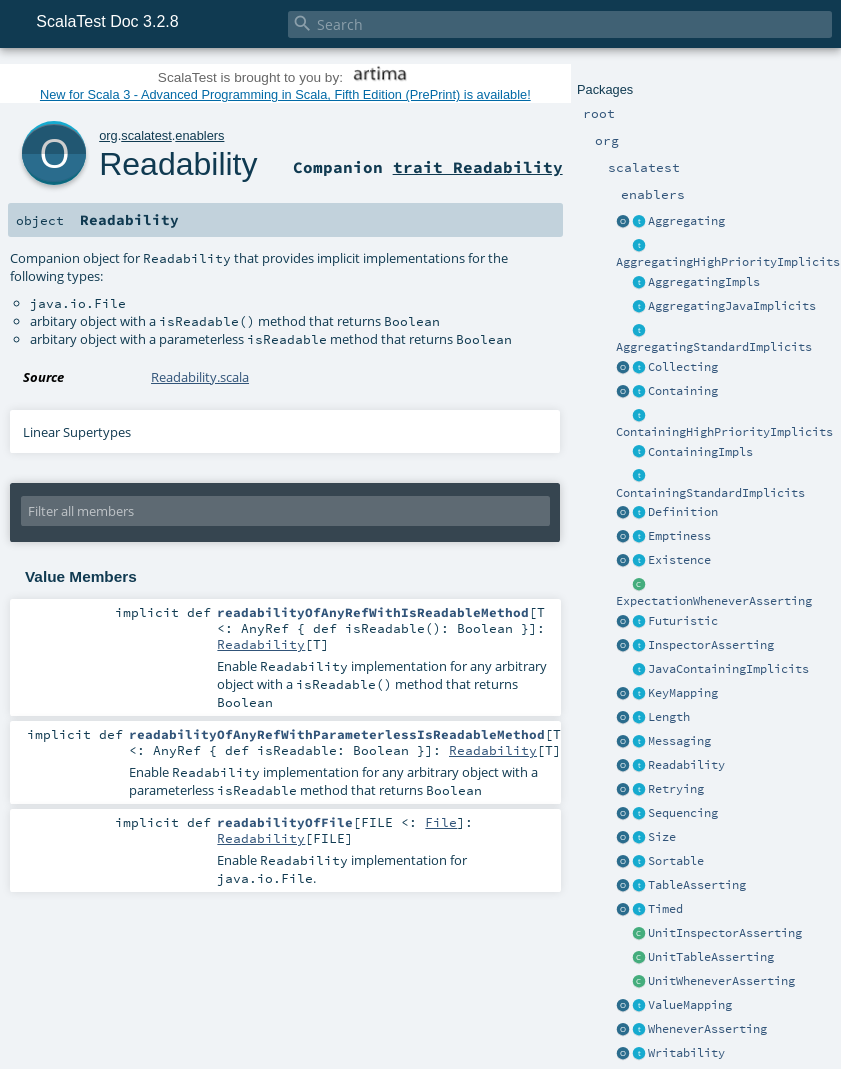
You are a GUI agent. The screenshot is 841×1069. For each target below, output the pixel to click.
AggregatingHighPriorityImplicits (728, 262)
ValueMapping (690, 1005)
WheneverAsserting (707, 1029)
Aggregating (686, 221)
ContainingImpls (700, 452)
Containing (683, 391)
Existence (679, 560)
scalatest (146, 135)
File (441, 822)
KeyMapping (683, 693)
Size (662, 837)
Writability (686, 1053)
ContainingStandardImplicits (710, 493)
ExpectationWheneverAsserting (714, 601)
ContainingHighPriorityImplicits (724, 432)
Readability (686, 765)
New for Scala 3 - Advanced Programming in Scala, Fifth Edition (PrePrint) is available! (285, 94)
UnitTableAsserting (711, 957)
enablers (199, 135)
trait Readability (478, 167)
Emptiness (679, 536)
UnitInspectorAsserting (725, 933)
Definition (683, 512)
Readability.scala (200, 377)
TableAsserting (697, 885)
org (108, 135)
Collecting (683, 367)
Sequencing (683, 813)
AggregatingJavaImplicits (732, 306)
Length (669, 717)
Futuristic (683, 621)
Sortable (676, 861)
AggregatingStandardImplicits (714, 347)
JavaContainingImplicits (728, 669)
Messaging (679, 741)
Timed (665, 909)
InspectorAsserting (711, 645)
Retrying (676, 789)
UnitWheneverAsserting (721, 981)
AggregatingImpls (704, 282)
